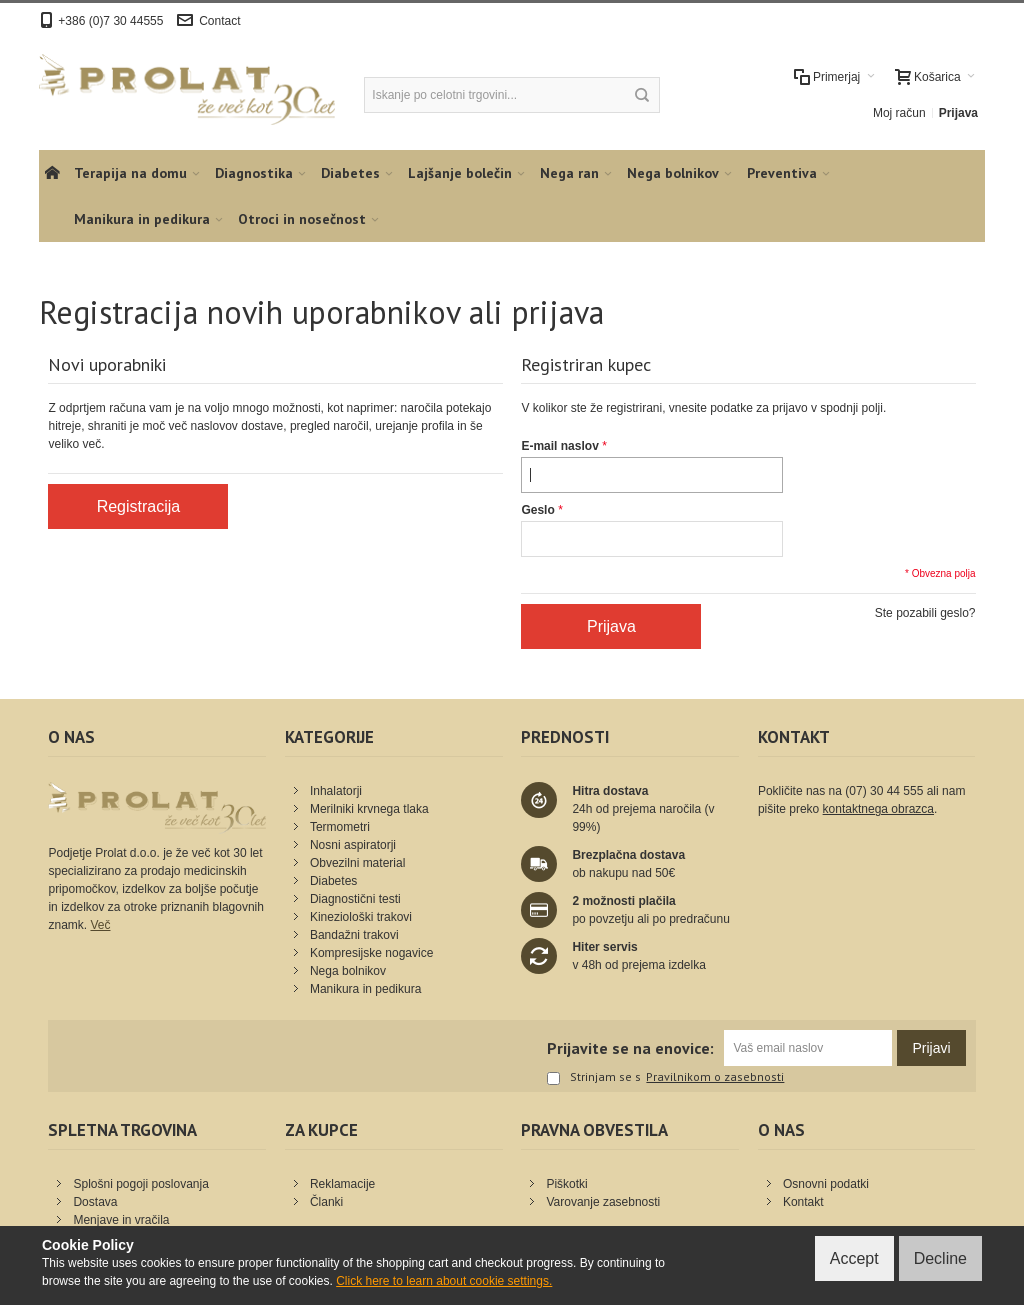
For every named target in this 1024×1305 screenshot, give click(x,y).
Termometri (340, 827)
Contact (219, 21)
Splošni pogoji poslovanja (140, 1184)
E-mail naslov (559, 446)
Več (100, 925)
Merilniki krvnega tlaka (369, 809)
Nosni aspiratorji (353, 845)
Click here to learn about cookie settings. (444, 1281)
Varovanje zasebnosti (603, 1202)
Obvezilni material (357, 863)
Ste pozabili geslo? (925, 613)
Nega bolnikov (348, 971)
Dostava (95, 1202)
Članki (326, 1202)
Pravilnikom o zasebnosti (715, 1077)
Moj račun (899, 113)
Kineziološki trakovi (361, 917)
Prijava (958, 113)
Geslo (537, 510)
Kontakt (803, 1202)
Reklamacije (342, 1184)
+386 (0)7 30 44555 (110, 21)
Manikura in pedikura (365, 989)
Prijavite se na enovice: (630, 1048)
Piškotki (566, 1184)
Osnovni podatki (826, 1184)
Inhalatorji (336, 791)
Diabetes (333, 881)
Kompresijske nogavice (371, 953)
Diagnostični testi (355, 899)
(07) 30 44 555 (884, 791)
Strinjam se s (594, 1078)
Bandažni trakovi (354, 935)
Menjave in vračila (121, 1220)
